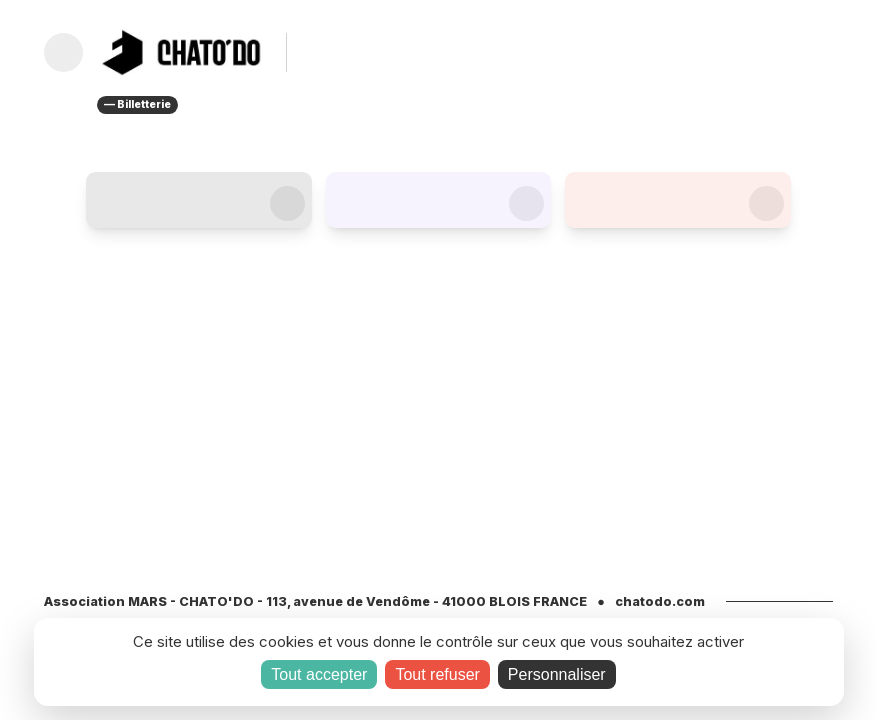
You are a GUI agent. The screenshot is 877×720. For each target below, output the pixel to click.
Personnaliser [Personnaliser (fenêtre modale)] (557, 674)
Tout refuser (437, 674)
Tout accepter (319, 674)
